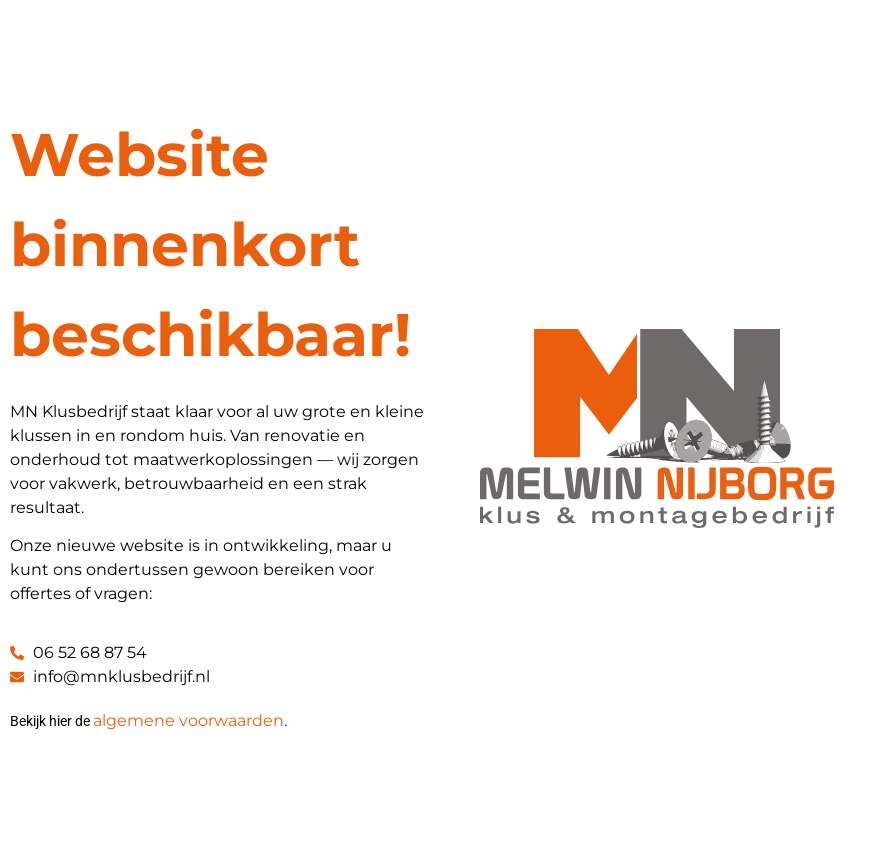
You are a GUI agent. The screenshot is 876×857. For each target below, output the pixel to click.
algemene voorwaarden (188, 720)
